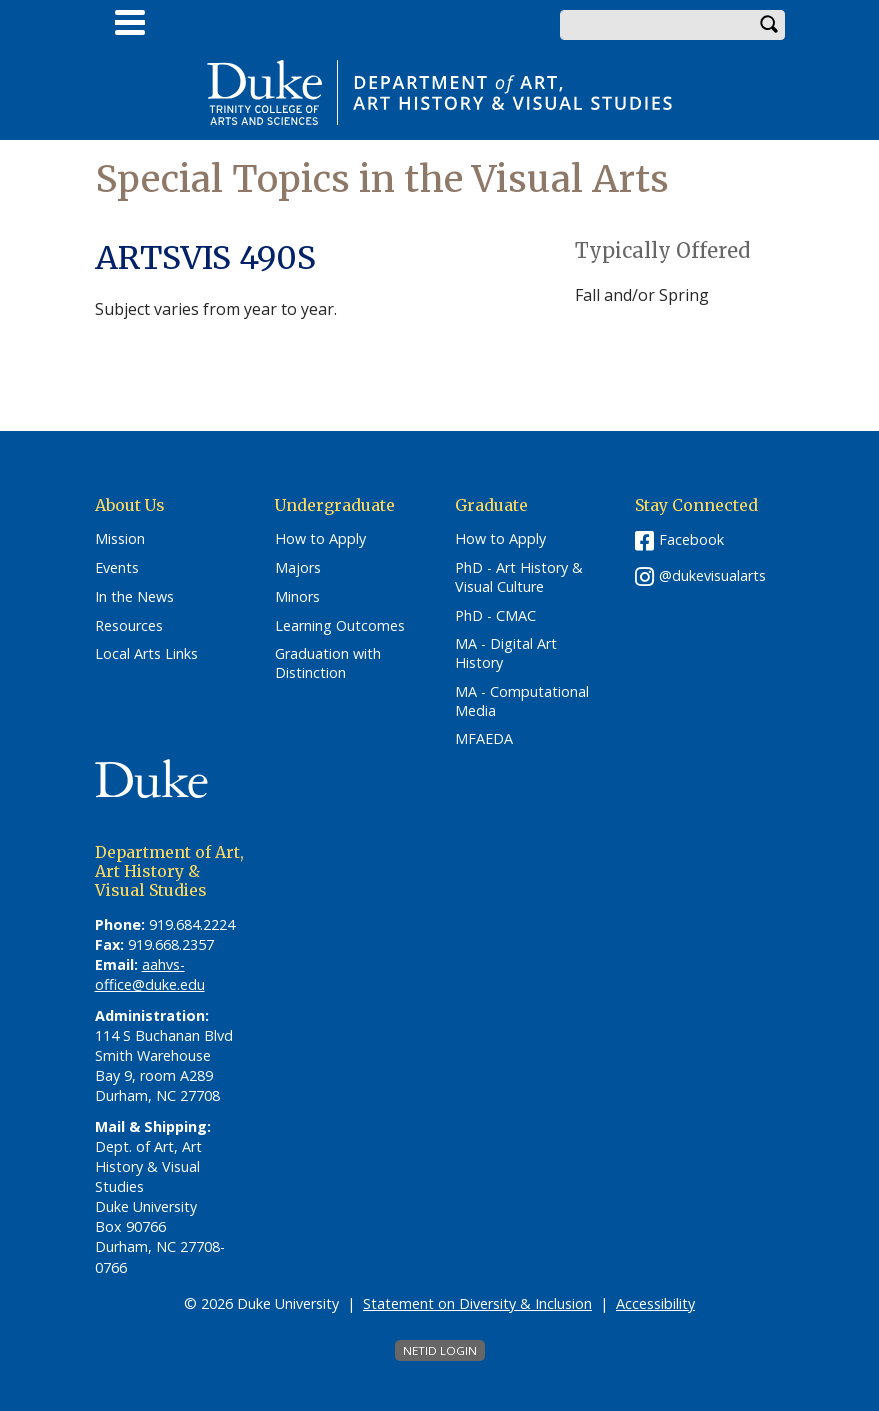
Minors (297, 597)
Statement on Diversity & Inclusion (477, 1303)
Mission (120, 539)
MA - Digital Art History (506, 653)
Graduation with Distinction (328, 663)
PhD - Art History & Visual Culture (519, 577)
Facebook (691, 539)
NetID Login (440, 1350)
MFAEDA (484, 739)
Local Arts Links (146, 654)
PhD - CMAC (495, 616)
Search (770, 25)
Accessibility (655, 1303)
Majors (298, 568)
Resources (129, 626)
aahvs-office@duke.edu (150, 974)
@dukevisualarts (712, 575)
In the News (134, 597)
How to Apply (320, 539)
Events (117, 568)
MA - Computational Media (522, 701)
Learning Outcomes (340, 626)
